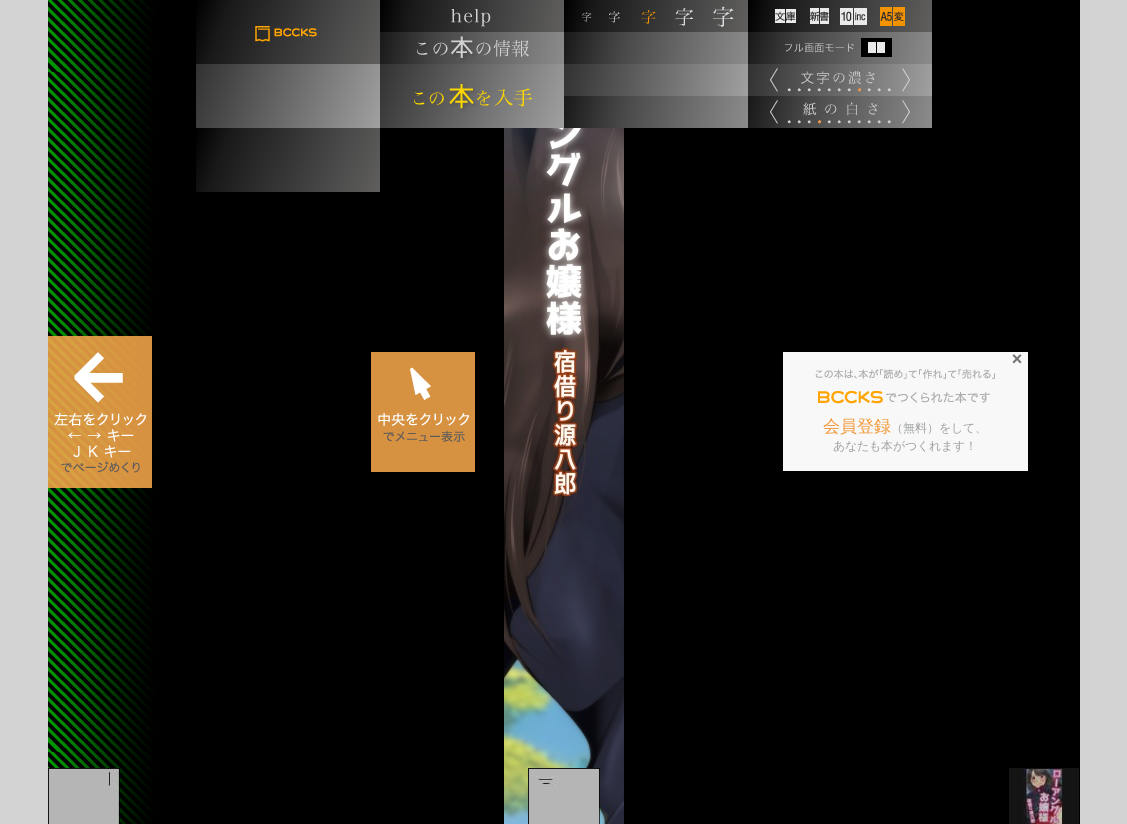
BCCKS (851, 398)
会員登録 (857, 426)
